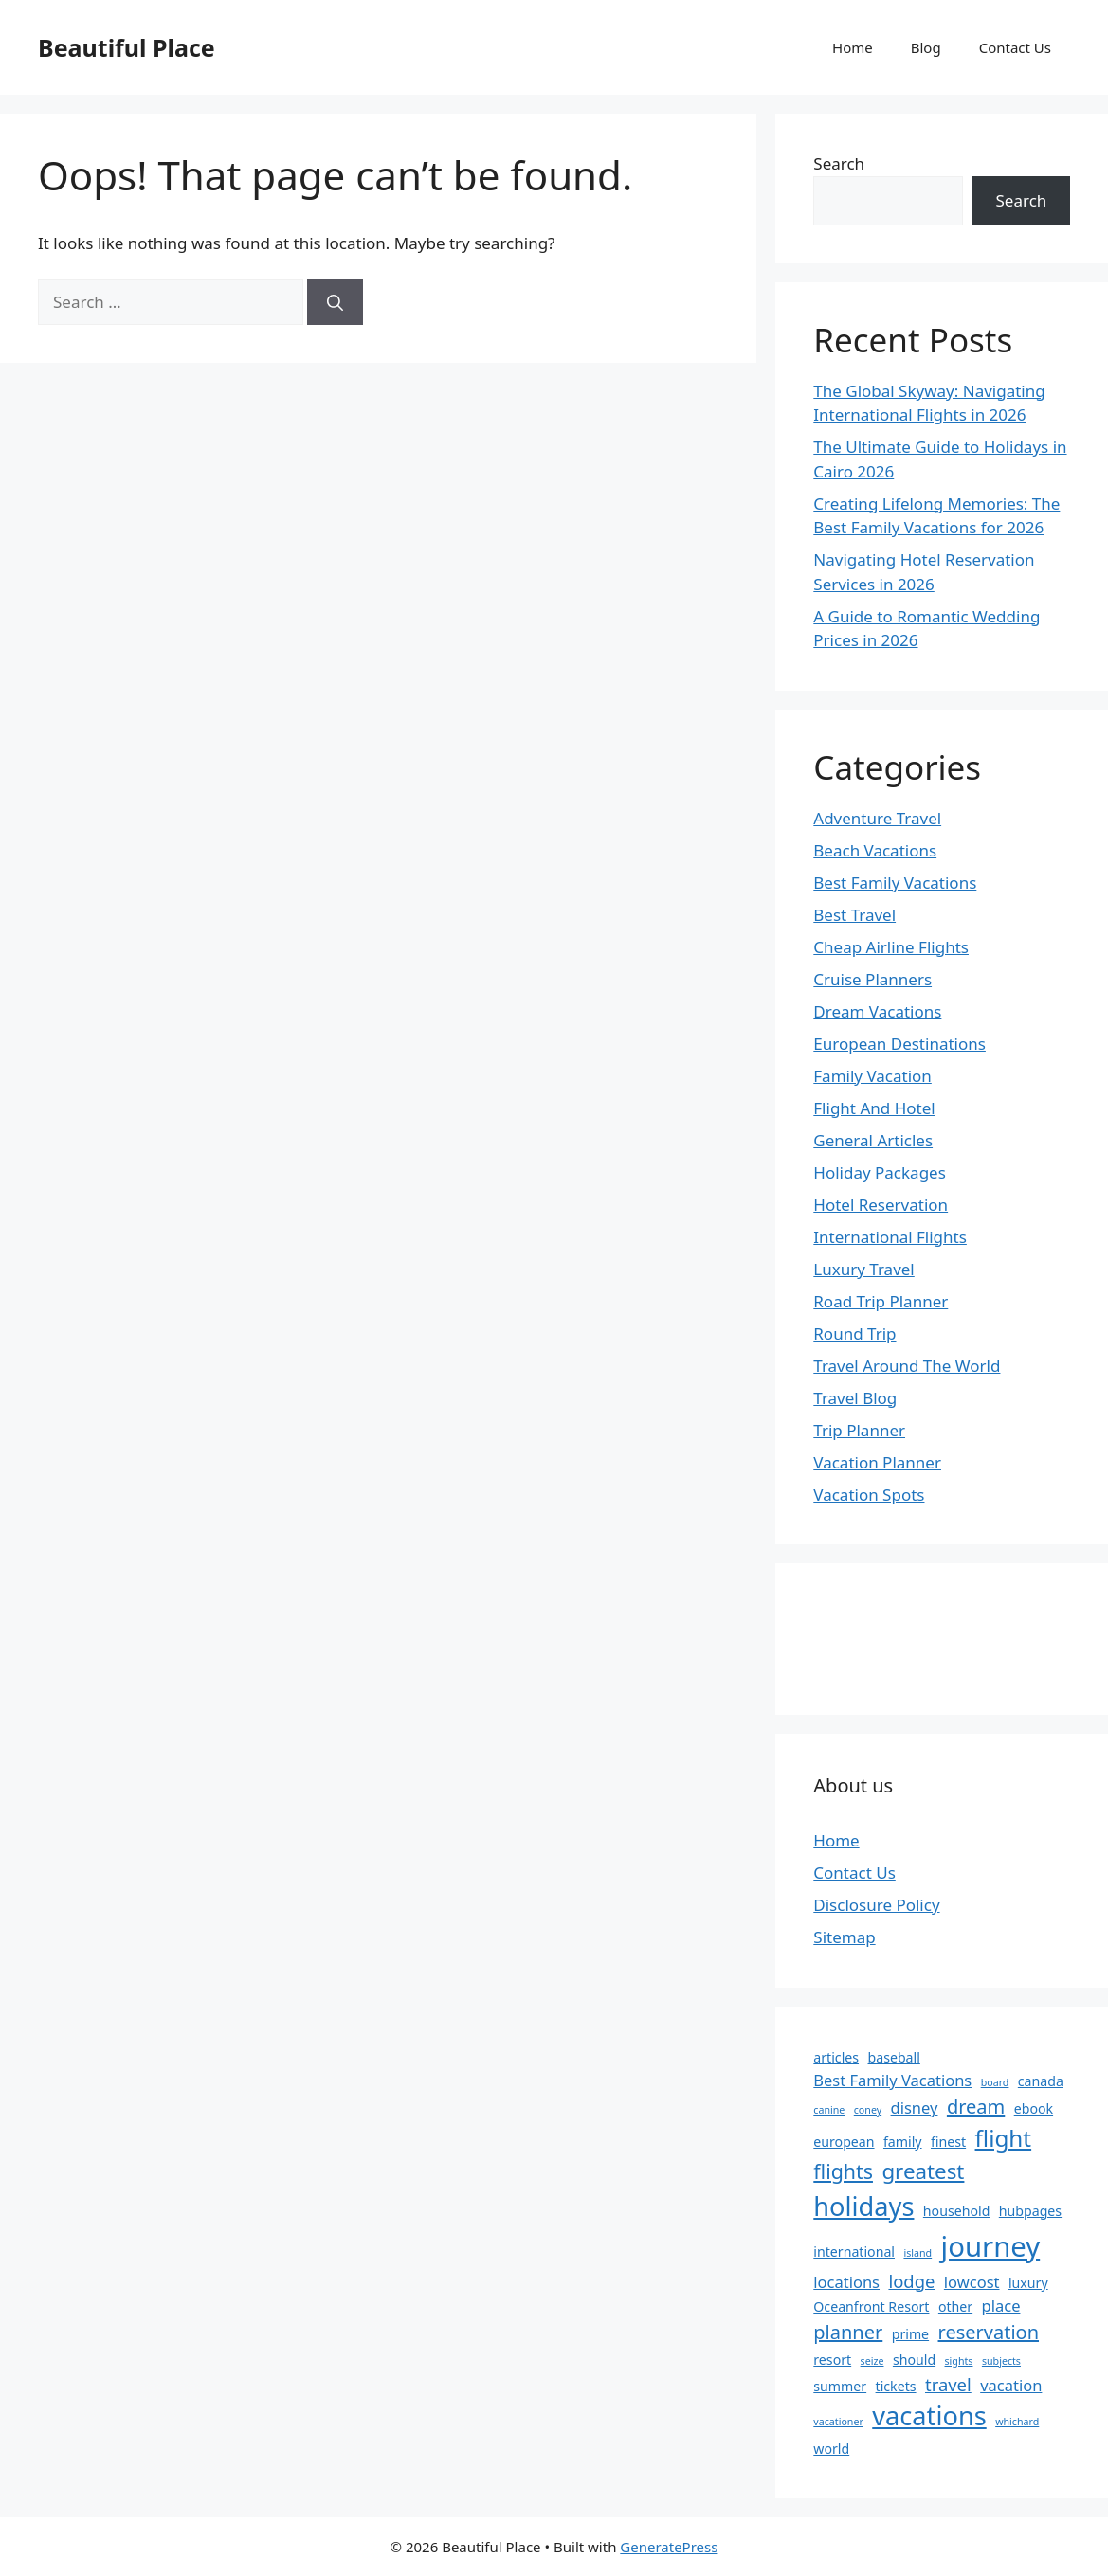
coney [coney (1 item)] (867, 2110)
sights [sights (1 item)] (959, 2361)
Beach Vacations (874, 850)
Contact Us (1015, 47)
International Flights (890, 1237)
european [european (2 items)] (843, 2142)
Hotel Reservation (880, 1205)
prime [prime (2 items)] (910, 2334)
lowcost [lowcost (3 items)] (972, 2282)
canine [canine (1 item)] (829, 2110)
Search (838, 163)
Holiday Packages (879, 1172)
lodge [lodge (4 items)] (911, 2281)
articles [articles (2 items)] (836, 2057)
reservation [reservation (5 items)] (988, 2332)
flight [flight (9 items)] (1003, 2137)
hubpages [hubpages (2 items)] (1030, 2211)
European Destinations (899, 1043)
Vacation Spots (868, 1494)
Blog (926, 47)
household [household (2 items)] (956, 2211)
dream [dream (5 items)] (976, 2106)
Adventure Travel (877, 818)
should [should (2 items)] (914, 2360)
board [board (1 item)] (995, 2082)
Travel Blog (855, 1398)
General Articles (873, 1140)
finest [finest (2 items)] (948, 2142)
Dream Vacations (877, 1011)
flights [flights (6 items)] (843, 2171)
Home (852, 47)
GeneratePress (668, 2546)
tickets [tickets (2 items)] (896, 2386)
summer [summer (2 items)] (839, 2386)
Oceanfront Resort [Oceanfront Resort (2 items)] (871, 2306)
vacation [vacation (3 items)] (1011, 2385)
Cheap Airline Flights (891, 947)
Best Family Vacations (894, 882)
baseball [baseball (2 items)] (893, 2057)
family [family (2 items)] (902, 2142)
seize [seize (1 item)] (872, 2361)
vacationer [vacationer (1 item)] (838, 2421)
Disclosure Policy (876, 1905)
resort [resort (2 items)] (832, 2360)
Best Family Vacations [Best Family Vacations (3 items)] (892, 2080)
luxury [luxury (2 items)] (1028, 2283)
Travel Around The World (906, 1366)
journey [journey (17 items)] (991, 2246)
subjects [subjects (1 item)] (1001, 2361)
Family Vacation (872, 1076)
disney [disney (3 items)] (914, 2107)
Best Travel (854, 915)
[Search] (335, 302)
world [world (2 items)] (831, 2449)
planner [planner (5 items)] (847, 2332)
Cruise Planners (872, 979)
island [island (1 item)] (917, 2253)
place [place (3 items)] (1001, 2305)
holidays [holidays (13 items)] (863, 2206)
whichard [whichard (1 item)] (1017, 2421)
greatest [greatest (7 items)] (922, 2171)
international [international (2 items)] (854, 2252)
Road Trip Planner (880, 1301)
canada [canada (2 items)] (1040, 2081)
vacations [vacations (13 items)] (929, 2415)
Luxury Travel (863, 1269)
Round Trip (854, 1333)
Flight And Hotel (874, 1108)
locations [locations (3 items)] (846, 2282)
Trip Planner (859, 1430)
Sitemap (844, 1937)
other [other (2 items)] (955, 2306)
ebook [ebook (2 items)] (1033, 2108)
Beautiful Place (126, 47)
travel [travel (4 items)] (948, 2384)
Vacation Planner (877, 1462)
